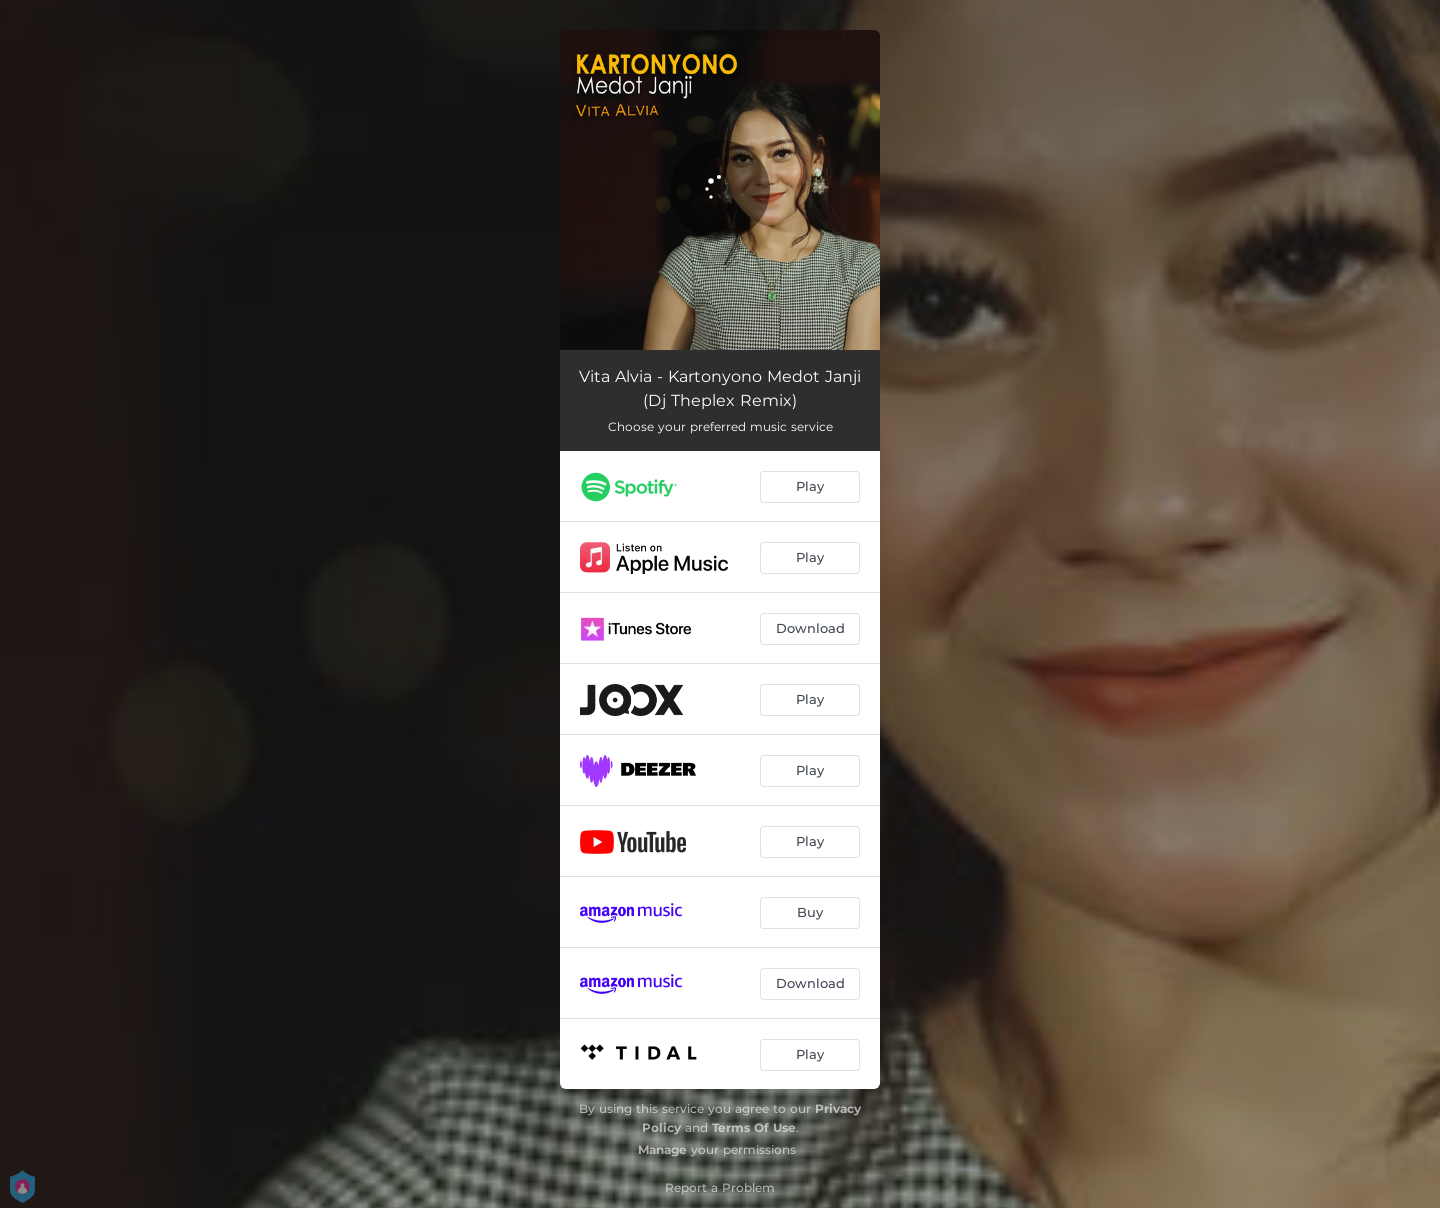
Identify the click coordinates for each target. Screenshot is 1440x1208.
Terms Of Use (754, 1127)
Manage (662, 1149)
